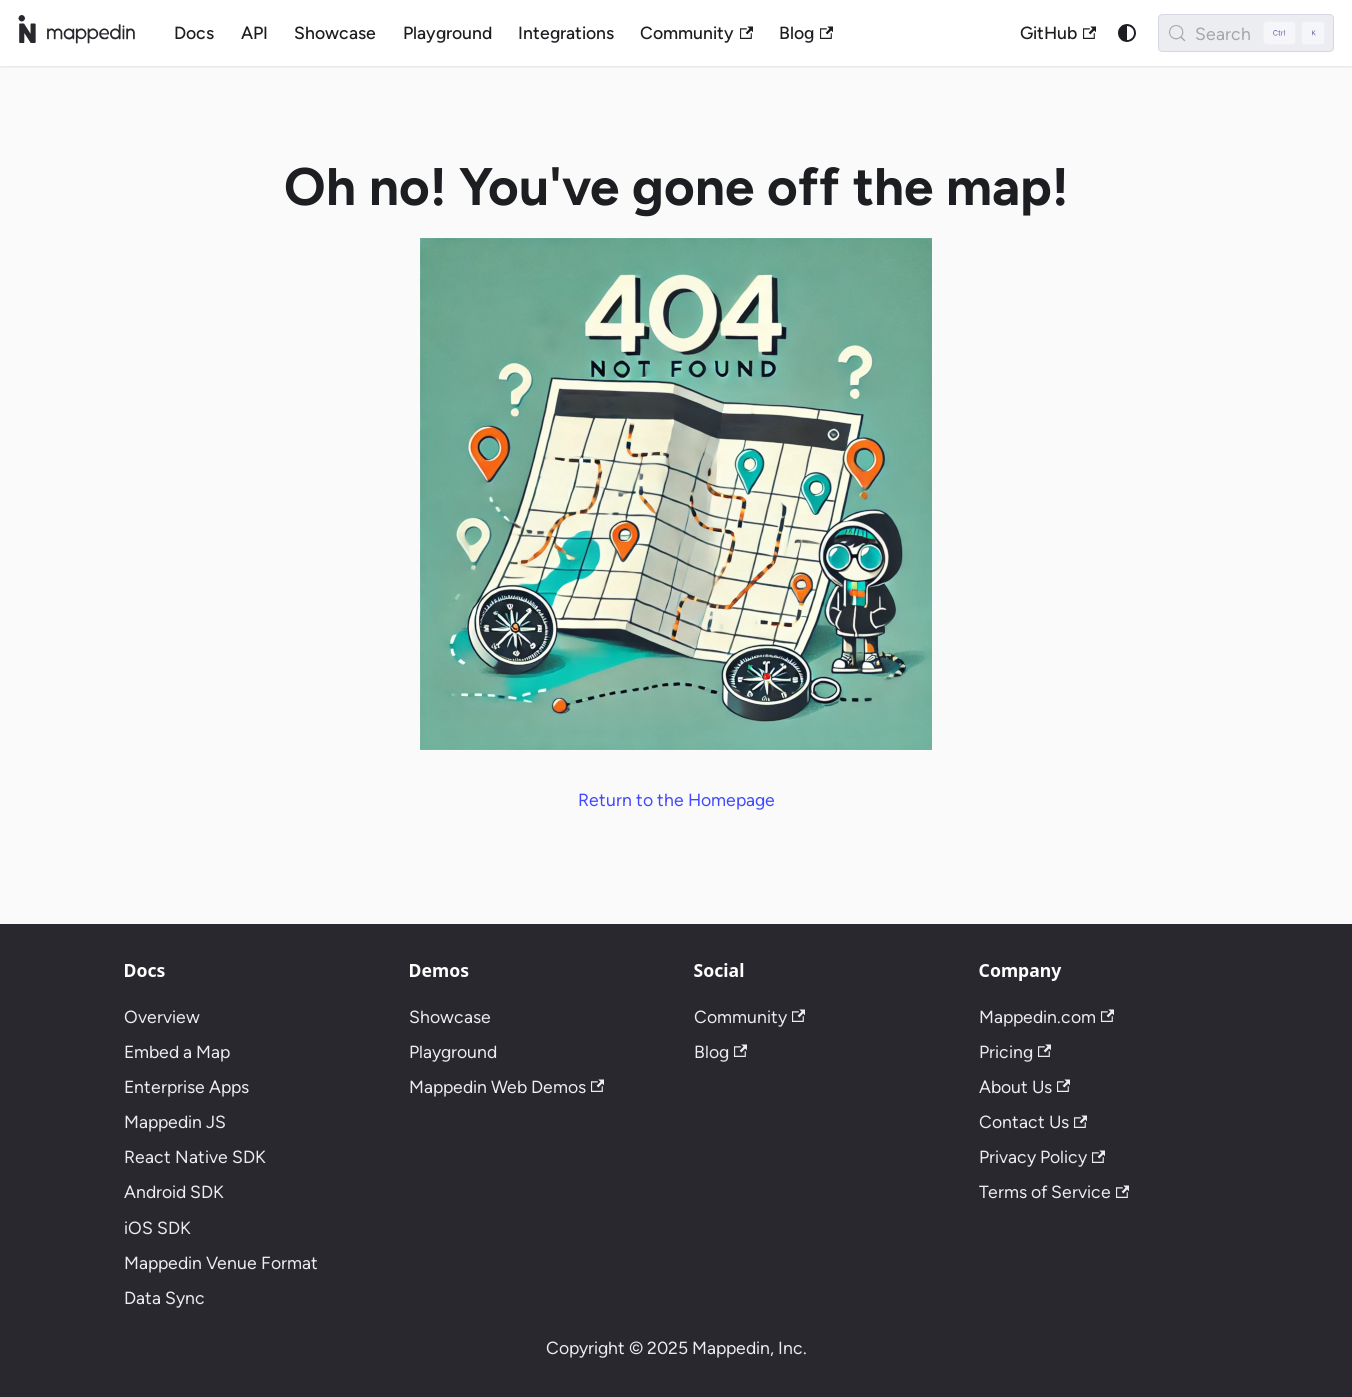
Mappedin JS (175, 1121)
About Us (1025, 1086)
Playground (447, 32)
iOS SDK (157, 1227)
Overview (162, 1016)
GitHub (1058, 32)
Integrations (566, 32)
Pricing (1015, 1051)
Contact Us (1033, 1121)
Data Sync (164, 1297)
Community (696, 32)
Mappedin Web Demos (507, 1086)
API (254, 32)
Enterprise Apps (186, 1086)
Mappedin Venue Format (221, 1262)
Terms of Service (1054, 1191)
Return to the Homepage (676, 799)
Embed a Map (177, 1051)
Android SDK (174, 1191)
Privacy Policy (1042, 1156)
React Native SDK (195, 1156)
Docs (194, 32)
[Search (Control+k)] (1246, 33)
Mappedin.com (1047, 1016)
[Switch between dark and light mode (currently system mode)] (1126, 32)
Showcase (335, 32)
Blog (806, 32)
